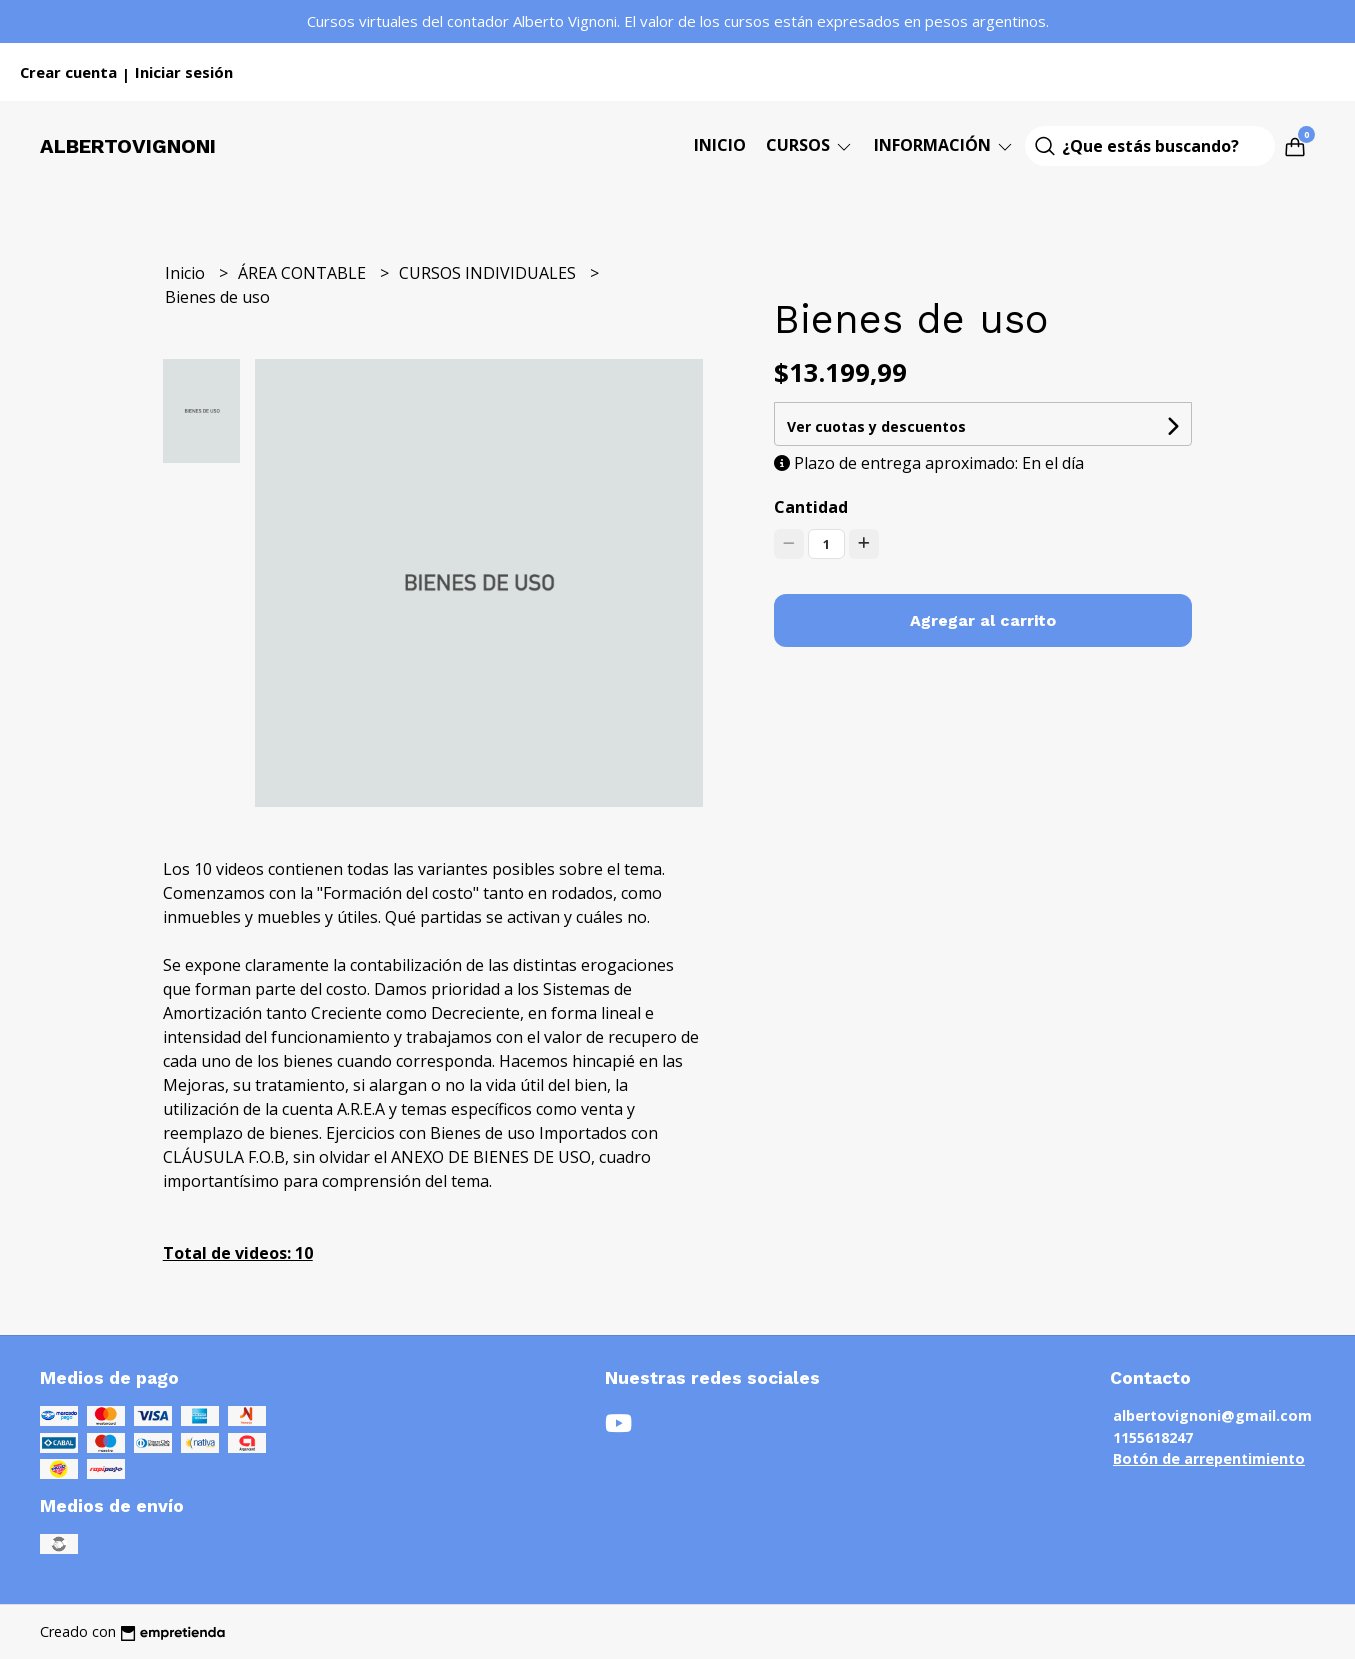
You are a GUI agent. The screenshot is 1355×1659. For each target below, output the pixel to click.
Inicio (720, 145)
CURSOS (810, 145)
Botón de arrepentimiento (1209, 1458)
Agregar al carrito (983, 620)
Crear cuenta (68, 72)
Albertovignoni (128, 146)
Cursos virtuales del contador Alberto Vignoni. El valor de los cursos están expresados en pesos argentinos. (678, 21)
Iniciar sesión (184, 72)
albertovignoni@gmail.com (1212, 1415)
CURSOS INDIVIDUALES (489, 273)
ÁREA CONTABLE (304, 273)
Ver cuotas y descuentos (876, 426)
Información (944, 145)
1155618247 (1153, 1437)
